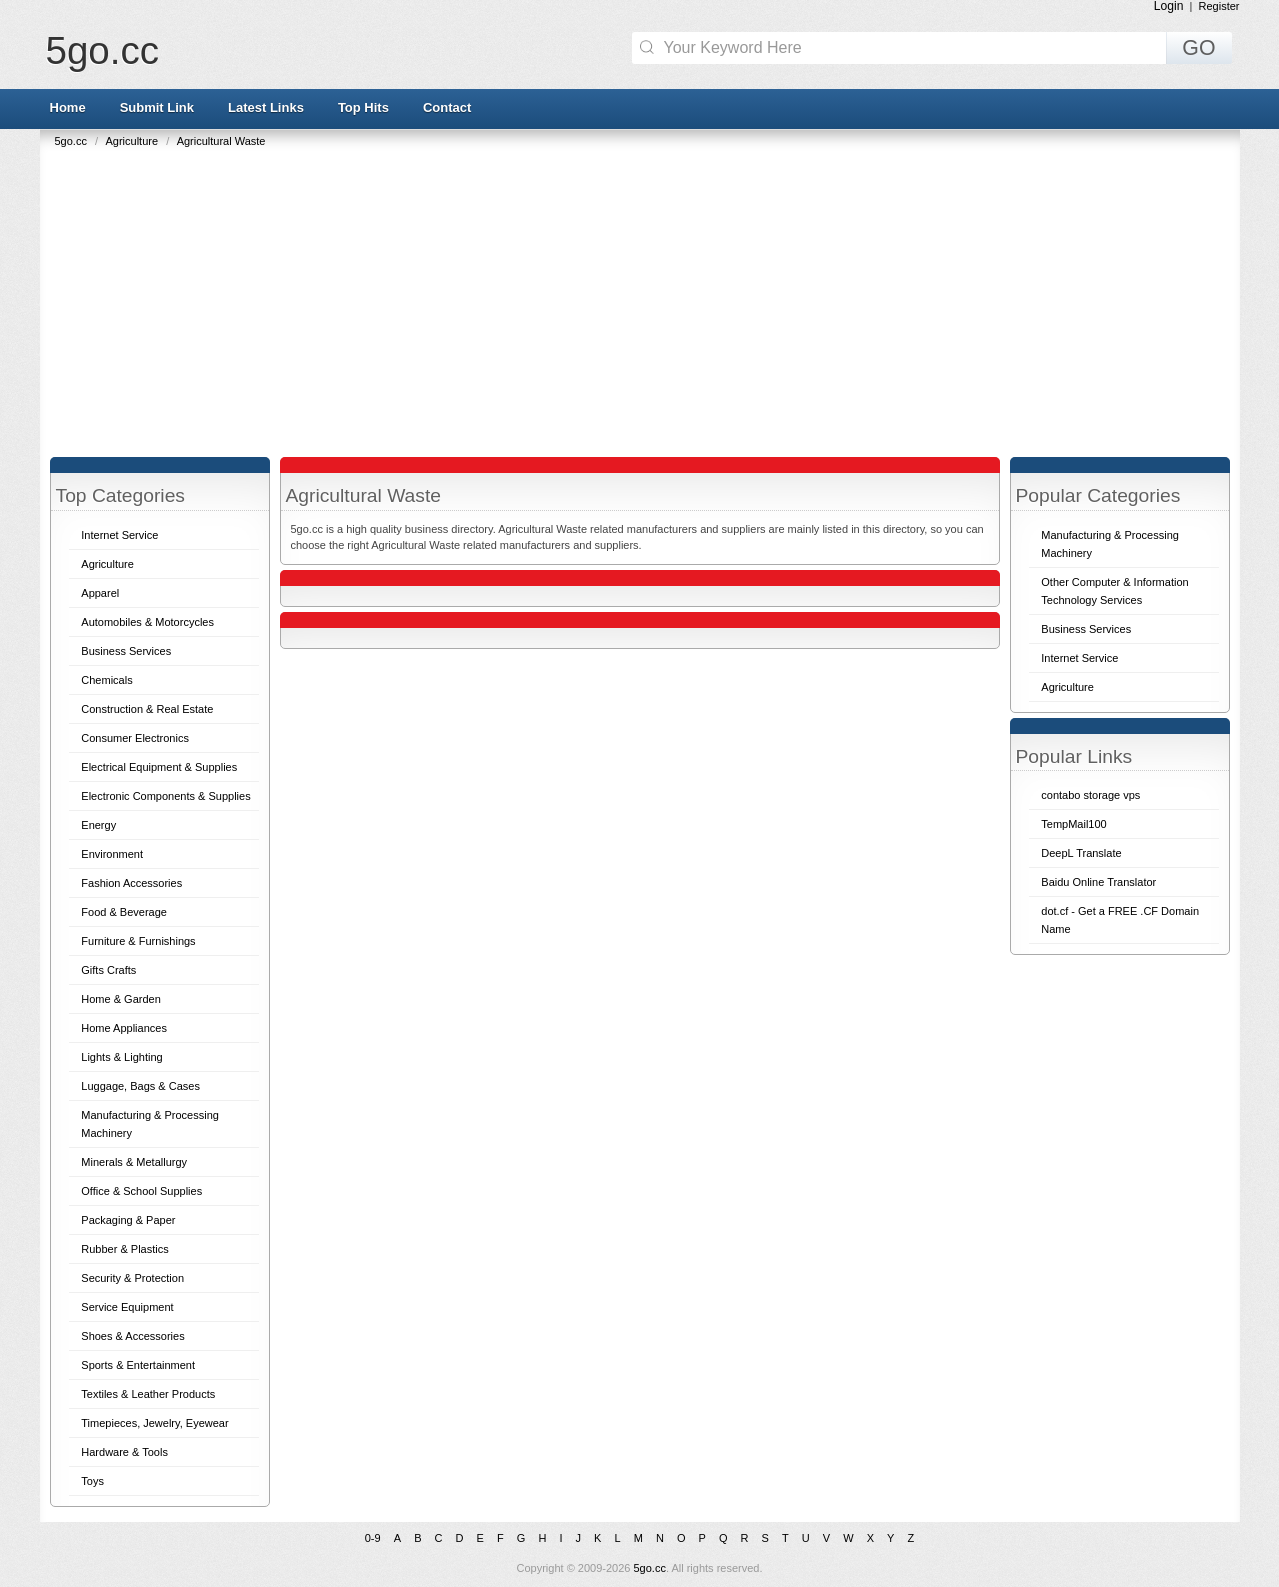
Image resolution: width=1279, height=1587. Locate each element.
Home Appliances (124, 1028)
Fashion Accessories (131, 883)
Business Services (126, 651)
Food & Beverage (124, 912)
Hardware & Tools (124, 1452)
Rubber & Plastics (124, 1249)
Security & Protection (132, 1278)
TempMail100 (1073, 824)
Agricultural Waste (221, 141)
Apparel (100, 593)
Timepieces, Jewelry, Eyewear (154, 1423)
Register (1219, 6)
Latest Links (266, 107)
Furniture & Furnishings (138, 941)
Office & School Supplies (141, 1191)
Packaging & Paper (128, 1220)
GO (1198, 48)
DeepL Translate (1081, 853)
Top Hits (363, 107)
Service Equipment (127, 1307)
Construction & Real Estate (147, 709)
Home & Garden (120, 999)
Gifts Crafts (108, 970)
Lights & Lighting (121, 1057)
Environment (112, 854)
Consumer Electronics (135, 738)
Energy (98, 825)
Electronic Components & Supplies (165, 796)
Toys (92, 1481)
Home (68, 107)
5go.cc (102, 50)
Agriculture (133, 141)
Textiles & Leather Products (148, 1394)
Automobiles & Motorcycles (147, 622)
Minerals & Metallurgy (134, 1162)
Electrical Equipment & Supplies (159, 767)
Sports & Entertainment (138, 1365)
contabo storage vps (1090, 795)
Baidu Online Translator (1098, 882)
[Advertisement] (645, 297)
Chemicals (106, 680)
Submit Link (157, 107)
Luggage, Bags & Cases (140, 1086)
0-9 (373, 1538)
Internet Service (119, 535)
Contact (447, 107)
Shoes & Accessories (132, 1336)
